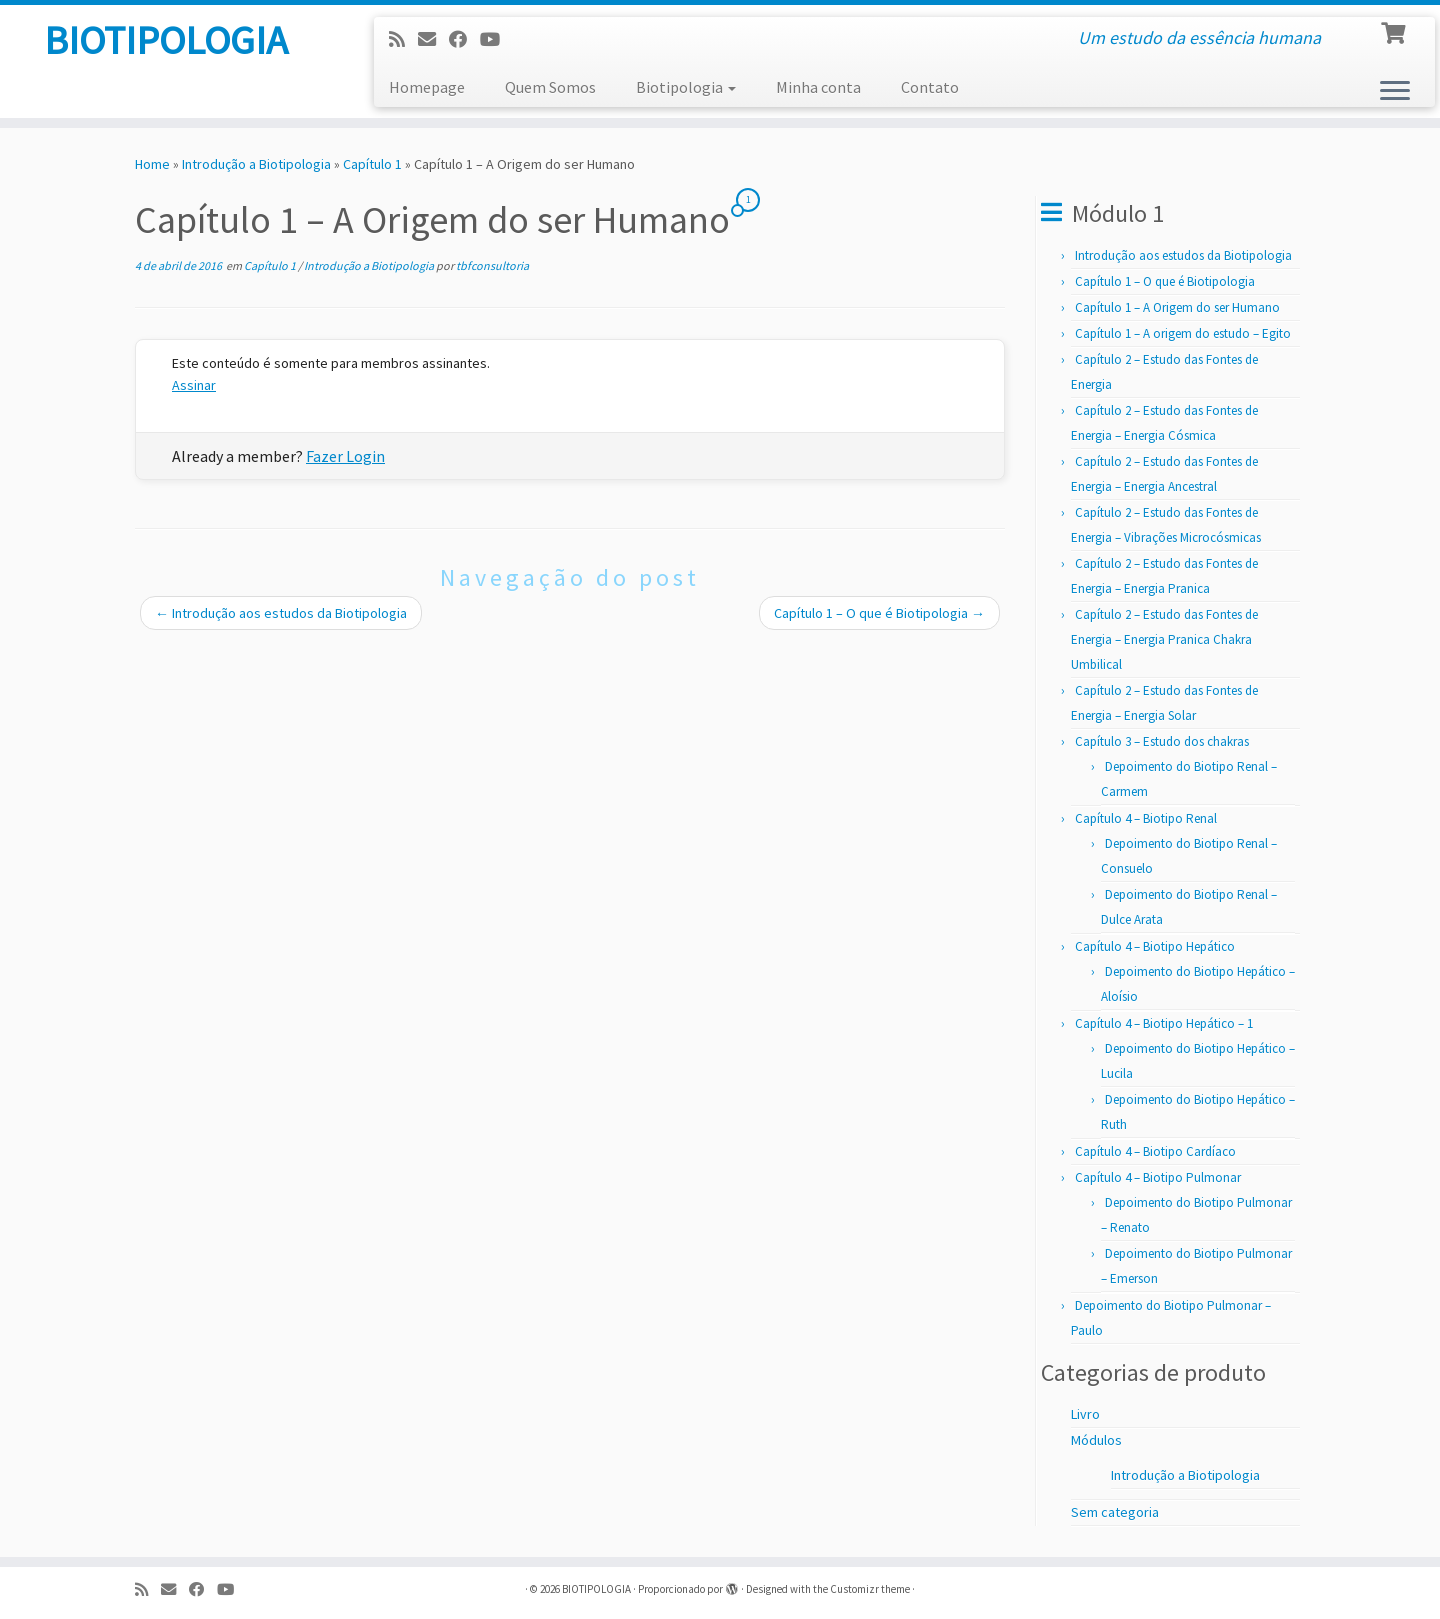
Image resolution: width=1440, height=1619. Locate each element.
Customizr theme (870, 1589)
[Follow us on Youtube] (496, 39)
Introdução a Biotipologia (256, 164)
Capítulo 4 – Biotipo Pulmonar (1158, 1177)
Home (152, 164)
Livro (1085, 1414)
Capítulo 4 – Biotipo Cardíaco (1155, 1151)
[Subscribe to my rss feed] (403, 39)
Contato (930, 87)
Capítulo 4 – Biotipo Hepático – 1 (1164, 1023)
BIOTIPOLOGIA (166, 40)
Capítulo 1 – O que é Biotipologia (879, 613)
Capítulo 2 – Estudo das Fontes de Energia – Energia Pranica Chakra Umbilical (1164, 639)
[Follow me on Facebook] (464, 39)
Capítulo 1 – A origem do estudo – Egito (1183, 333)
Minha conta (818, 87)
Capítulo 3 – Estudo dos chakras (1162, 741)
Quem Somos (550, 87)
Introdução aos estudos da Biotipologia (281, 613)
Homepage (427, 87)
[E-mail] (433, 39)
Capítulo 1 (372, 164)
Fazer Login (345, 456)
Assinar (194, 385)
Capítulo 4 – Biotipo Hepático (1155, 946)
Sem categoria (1115, 1512)
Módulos (1096, 1440)
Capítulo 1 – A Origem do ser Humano (1177, 307)
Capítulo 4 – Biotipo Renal (1146, 818)
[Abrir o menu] (1395, 92)
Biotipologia (686, 87)
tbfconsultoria (492, 265)
